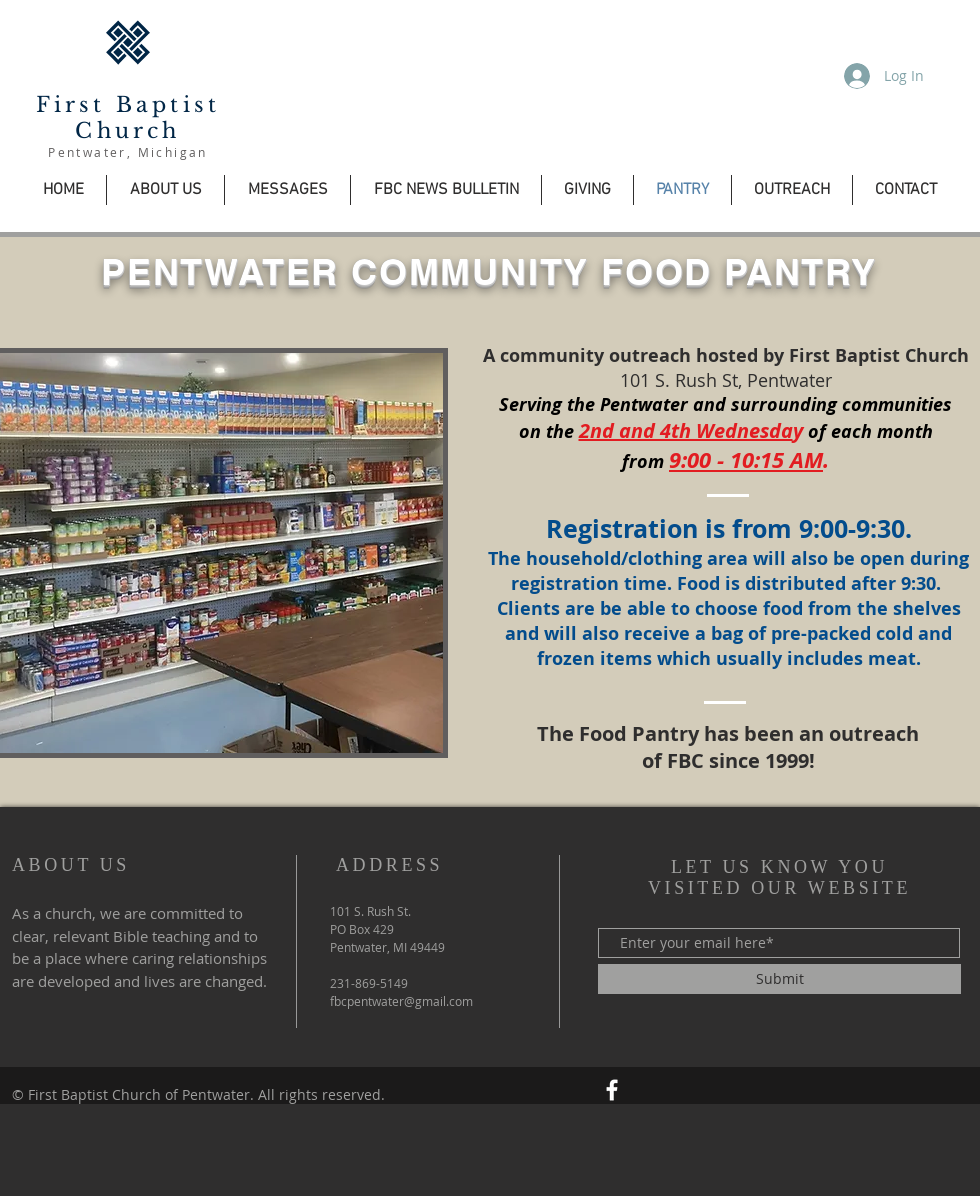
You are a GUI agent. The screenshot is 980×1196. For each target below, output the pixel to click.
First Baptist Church (128, 118)
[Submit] (779, 979)
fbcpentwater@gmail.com (401, 1001)
